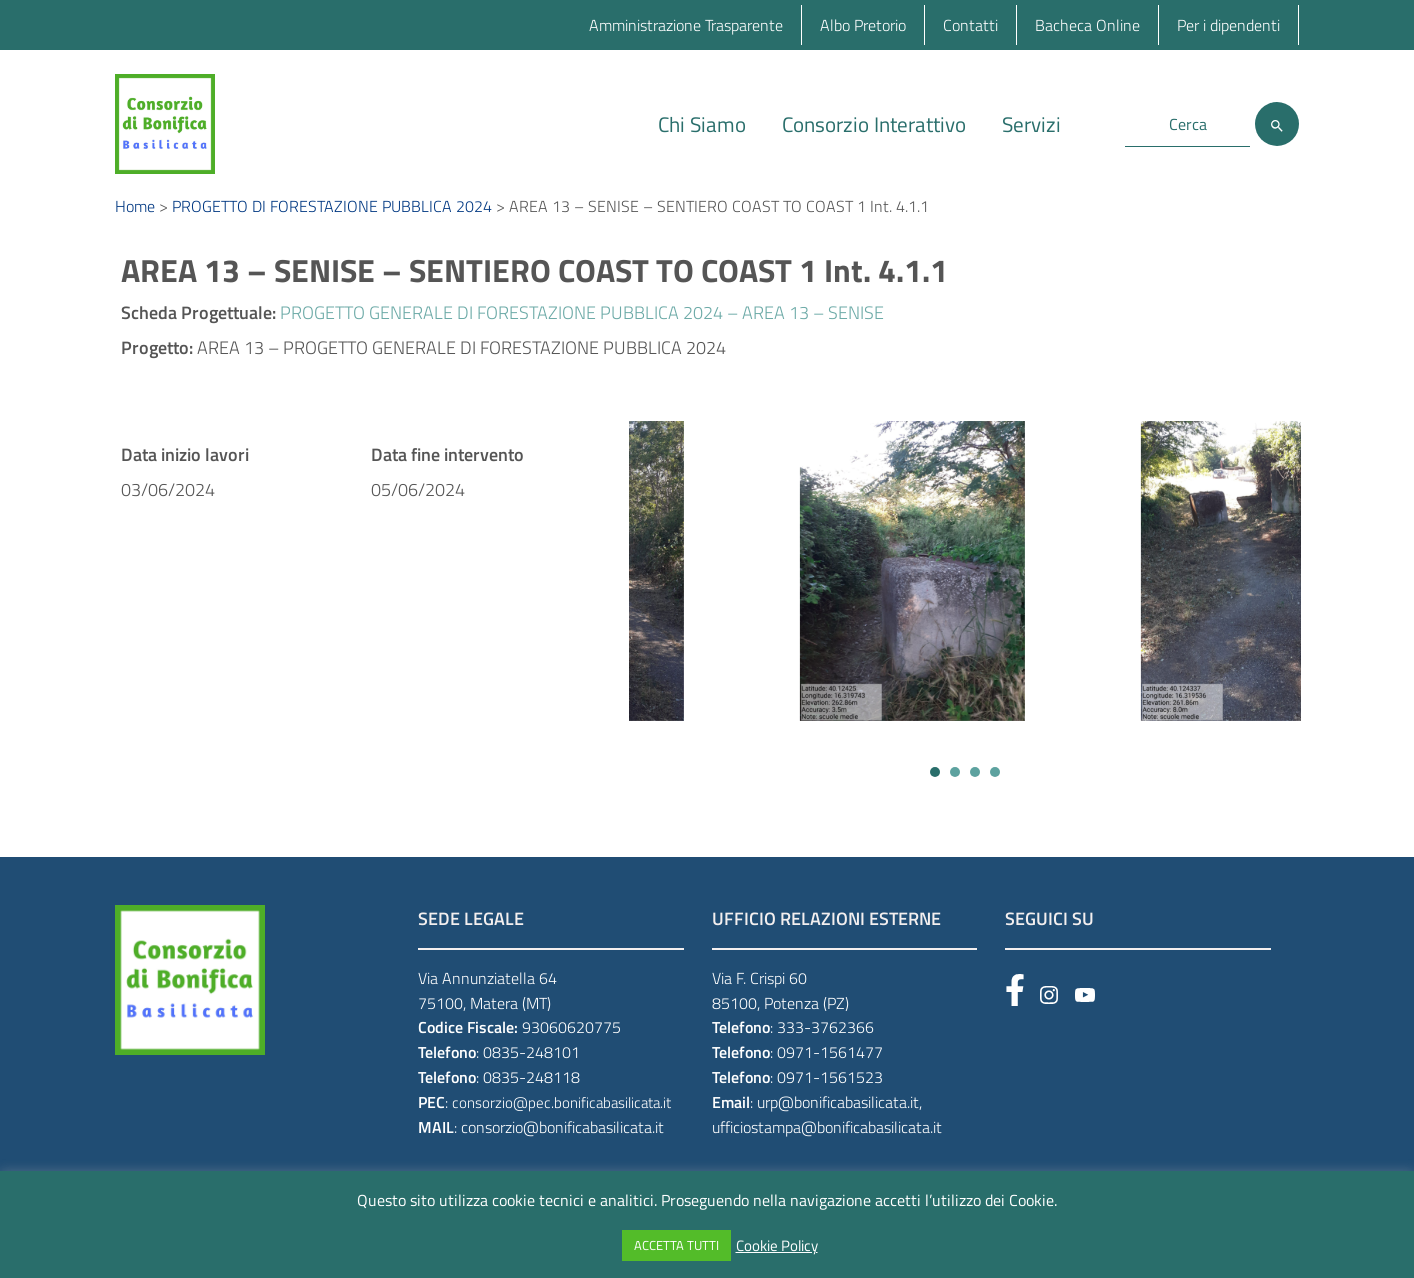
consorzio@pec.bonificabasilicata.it (561, 1116)
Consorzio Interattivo (874, 124)
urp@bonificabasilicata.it (838, 1116)
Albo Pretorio (863, 25)
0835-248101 (531, 1066)
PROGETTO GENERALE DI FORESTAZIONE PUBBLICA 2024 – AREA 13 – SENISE (582, 326)
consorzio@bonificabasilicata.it (562, 1141)
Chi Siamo (702, 124)
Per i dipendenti (1228, 25)
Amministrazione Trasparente (686, 25)
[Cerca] (1277, 124)
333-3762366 (825, 1042)
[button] (935, 786)
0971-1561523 (830, 1091)
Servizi (1031, 124)
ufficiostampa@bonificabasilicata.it (827, 1141)
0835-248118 (531, 1091)
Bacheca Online (1087, 25)
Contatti (970, 25)
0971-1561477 (830, 1066)
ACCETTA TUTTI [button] (676, 1245)
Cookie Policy (777, 1246)
